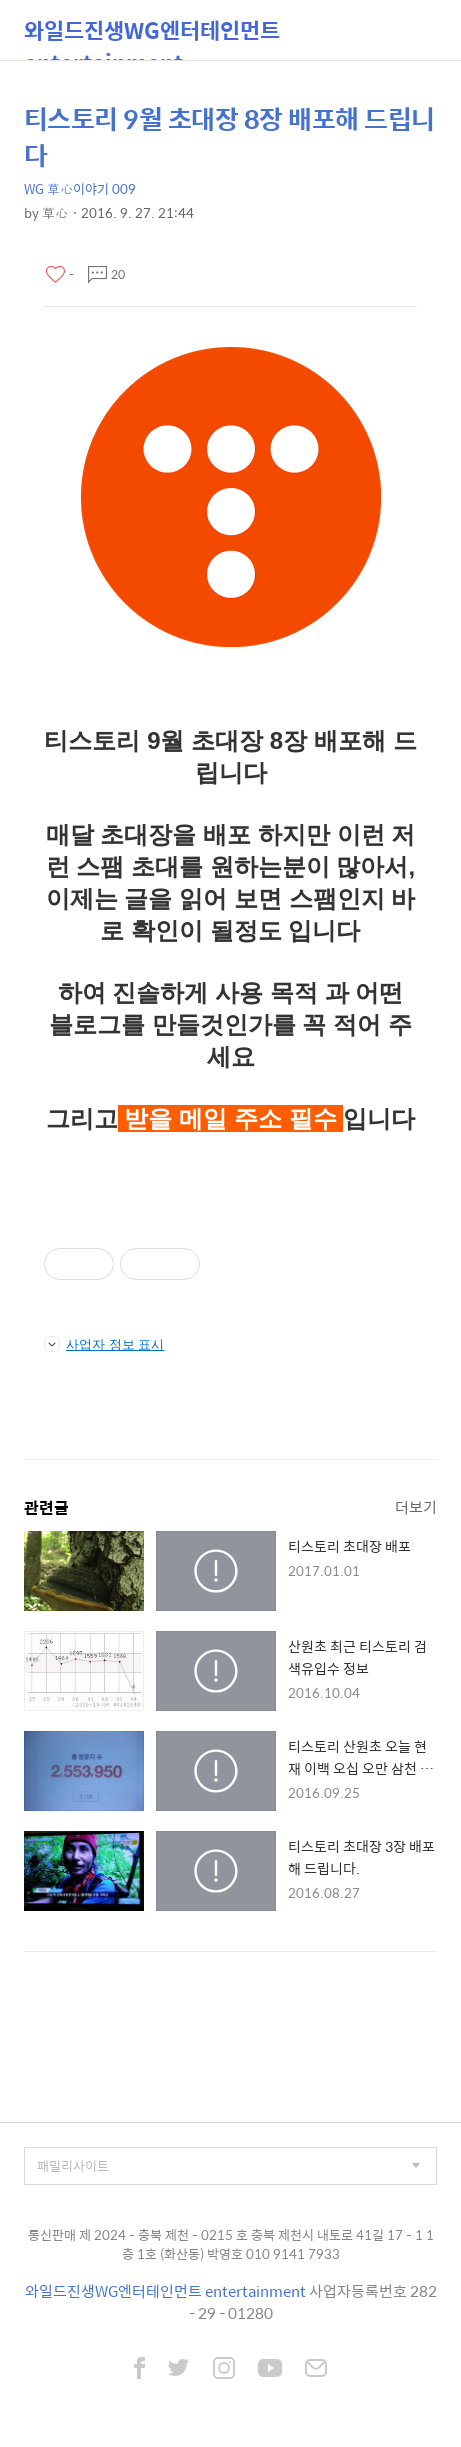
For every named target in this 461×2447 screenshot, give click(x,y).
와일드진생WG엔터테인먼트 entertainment (152, 36)
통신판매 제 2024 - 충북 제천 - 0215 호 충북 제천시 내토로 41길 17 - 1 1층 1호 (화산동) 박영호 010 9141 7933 (231, 2244)
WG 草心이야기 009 (80, 188)
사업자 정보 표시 (104, 1344)
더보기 (416, 1506)
